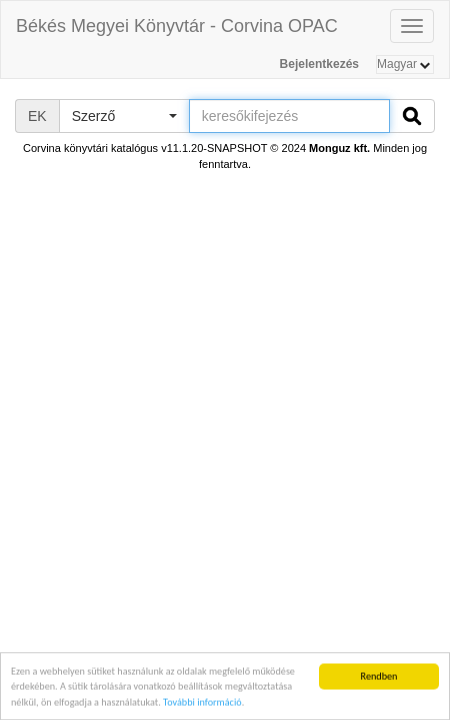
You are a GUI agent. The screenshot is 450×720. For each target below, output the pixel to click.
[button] (124, 116)
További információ (202, 702)
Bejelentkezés (319, 64)
